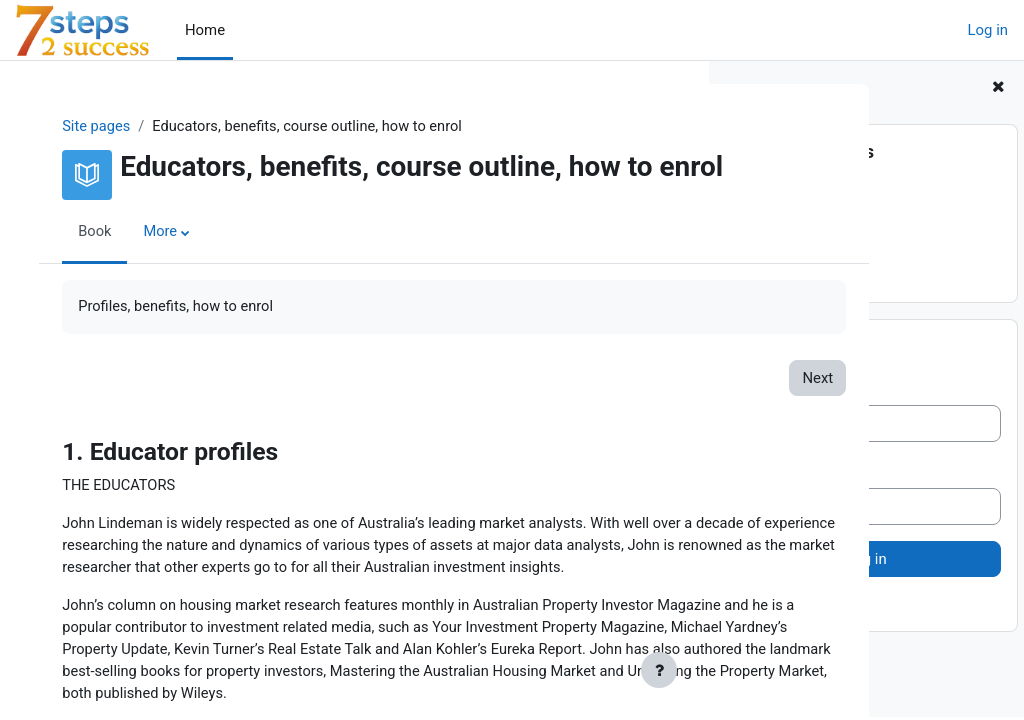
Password (765, 471)
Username (766, 389)
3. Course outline (788, 239)
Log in (988, 30)
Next (641, 404)
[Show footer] (659, 670)
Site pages (105, 127)
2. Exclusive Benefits (800, 216)
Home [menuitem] (205, 30)
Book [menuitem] (104, 258)
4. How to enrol (782, 261)
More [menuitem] (170, 258)
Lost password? (784, 607)
